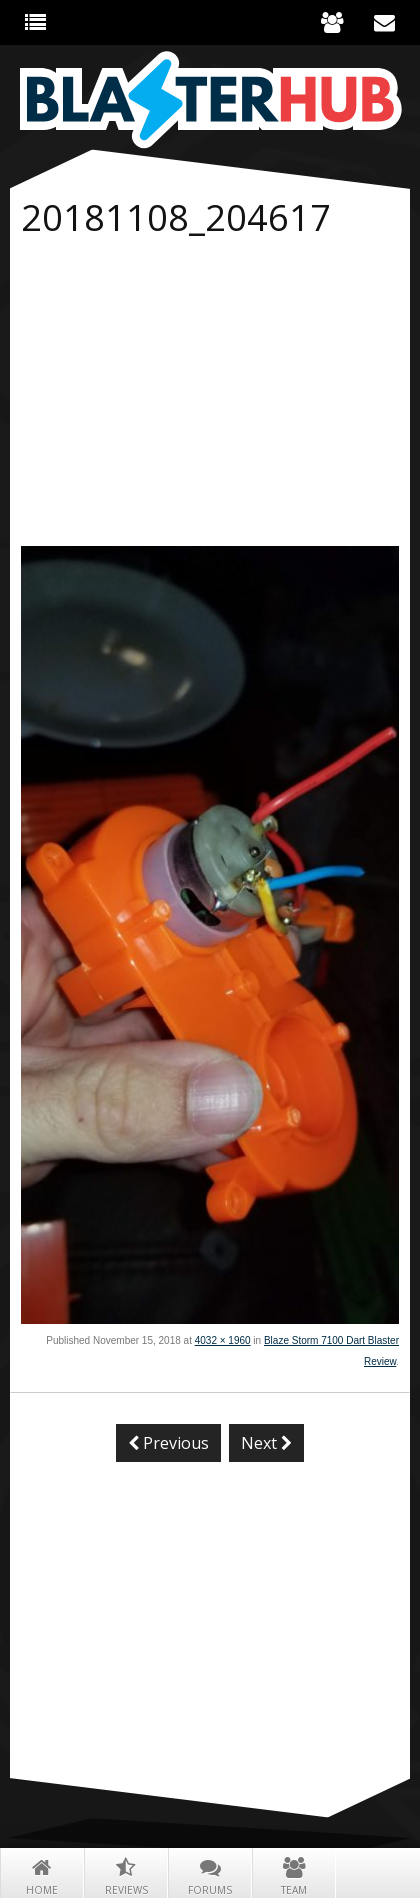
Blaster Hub (210, 100)
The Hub (35, 22)
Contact (384, 22)
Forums (210, 1874)
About (332, 22)
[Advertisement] (210, 396)
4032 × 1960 (223, 1340)
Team (294, 1874)
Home (42, 1874)
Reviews (126, 1874)
